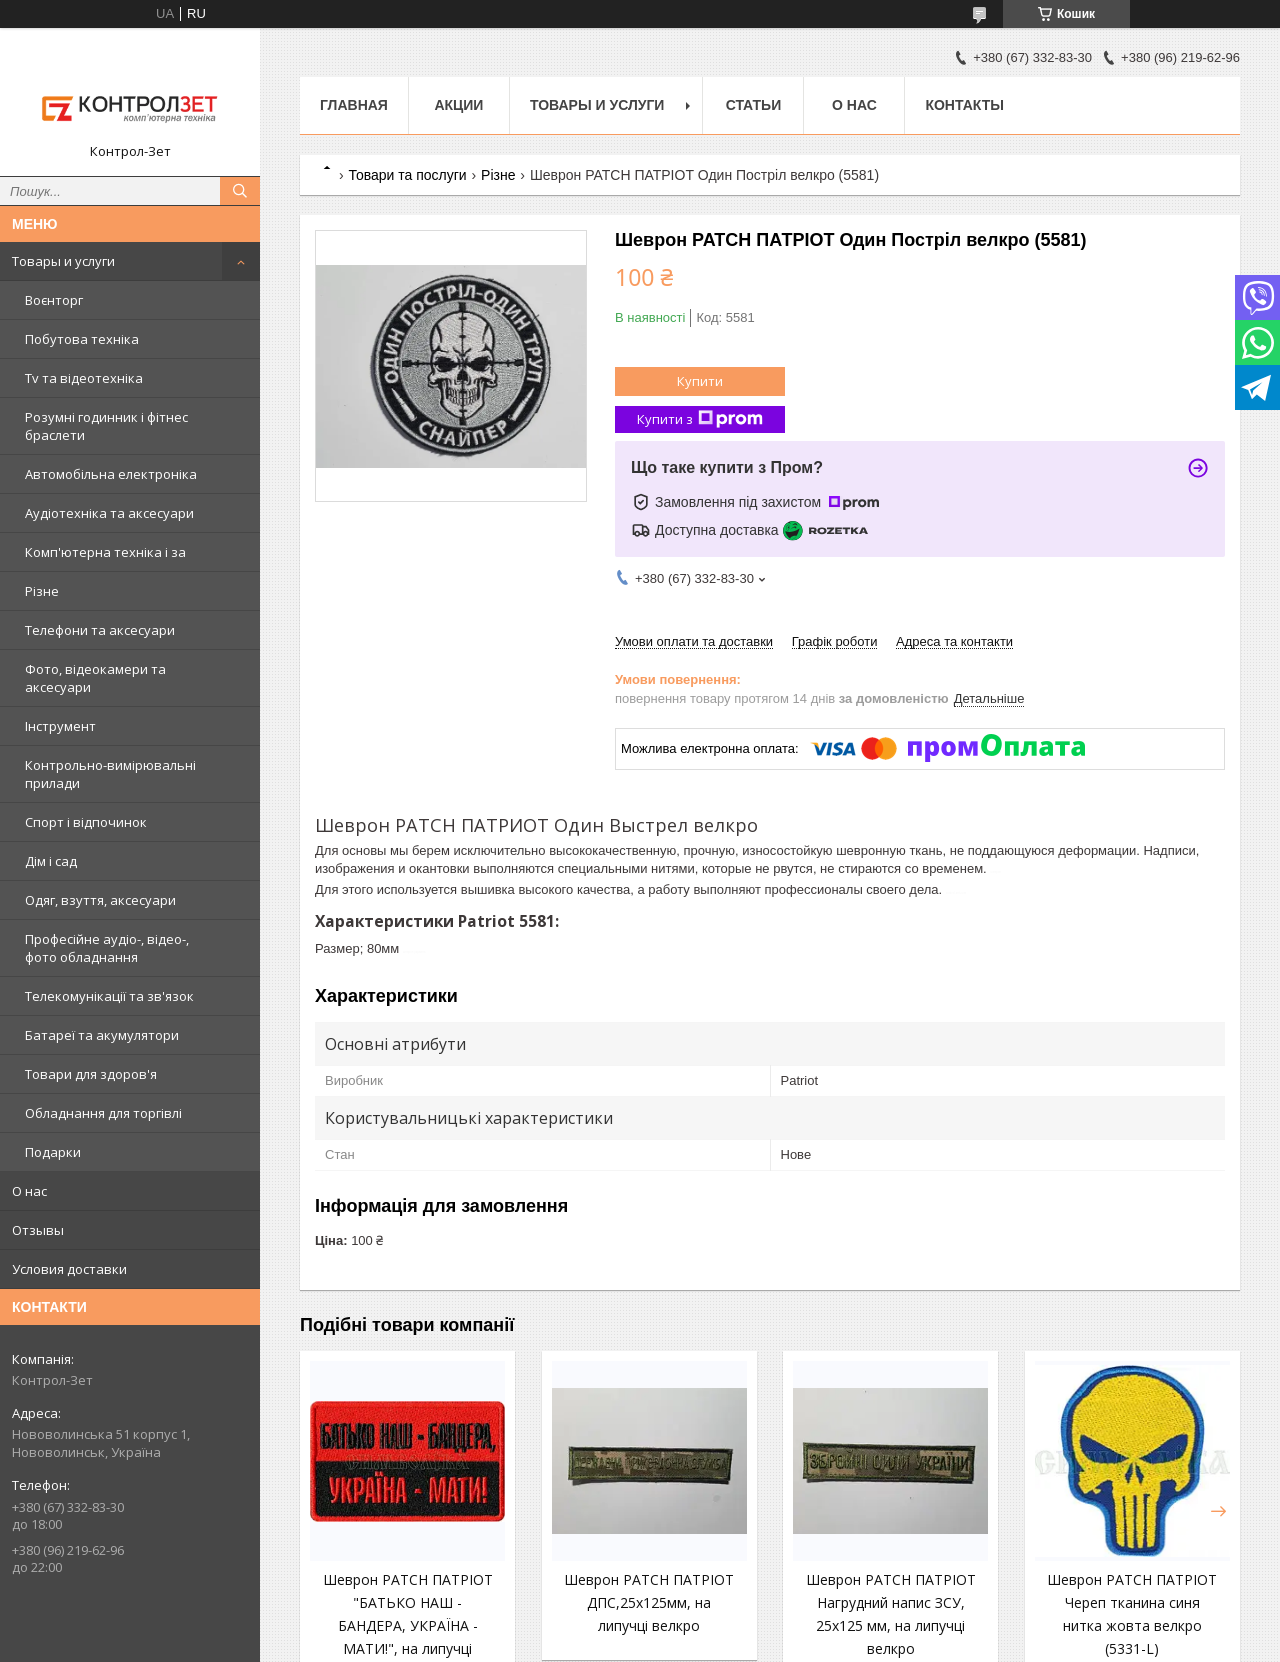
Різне (42, 591)
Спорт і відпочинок (86, 822)
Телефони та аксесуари (100, 630)
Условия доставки (69, 1269)
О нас (29, 1191)
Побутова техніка (82, 339)
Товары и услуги (63, 261)
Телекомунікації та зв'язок (109, 996)
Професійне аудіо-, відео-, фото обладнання (107, 948)
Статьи (754, 105)
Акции (458, 105)
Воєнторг (54, 300)
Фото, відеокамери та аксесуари (95, 678)
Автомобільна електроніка (111, 474)
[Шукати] (240, 191)
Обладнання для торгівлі (103, 1113)
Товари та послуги (407, 175)
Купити (700, 381)
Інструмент (60, 726)
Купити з (700, 419)
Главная (354, 105)
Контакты (964, 105)
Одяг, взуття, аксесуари (100, 900)
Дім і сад (51, 861)
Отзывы (38, 1230)
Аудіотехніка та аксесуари (109, 513)
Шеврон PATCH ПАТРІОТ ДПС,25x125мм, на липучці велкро (649, 1602)
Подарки (53, 1152)
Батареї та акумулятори (102, 1035)
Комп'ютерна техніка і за (105, 552)
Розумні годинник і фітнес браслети (106, 426)
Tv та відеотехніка (84, 378)
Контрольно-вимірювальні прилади (110, 774)
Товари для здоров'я (91, 1074)
